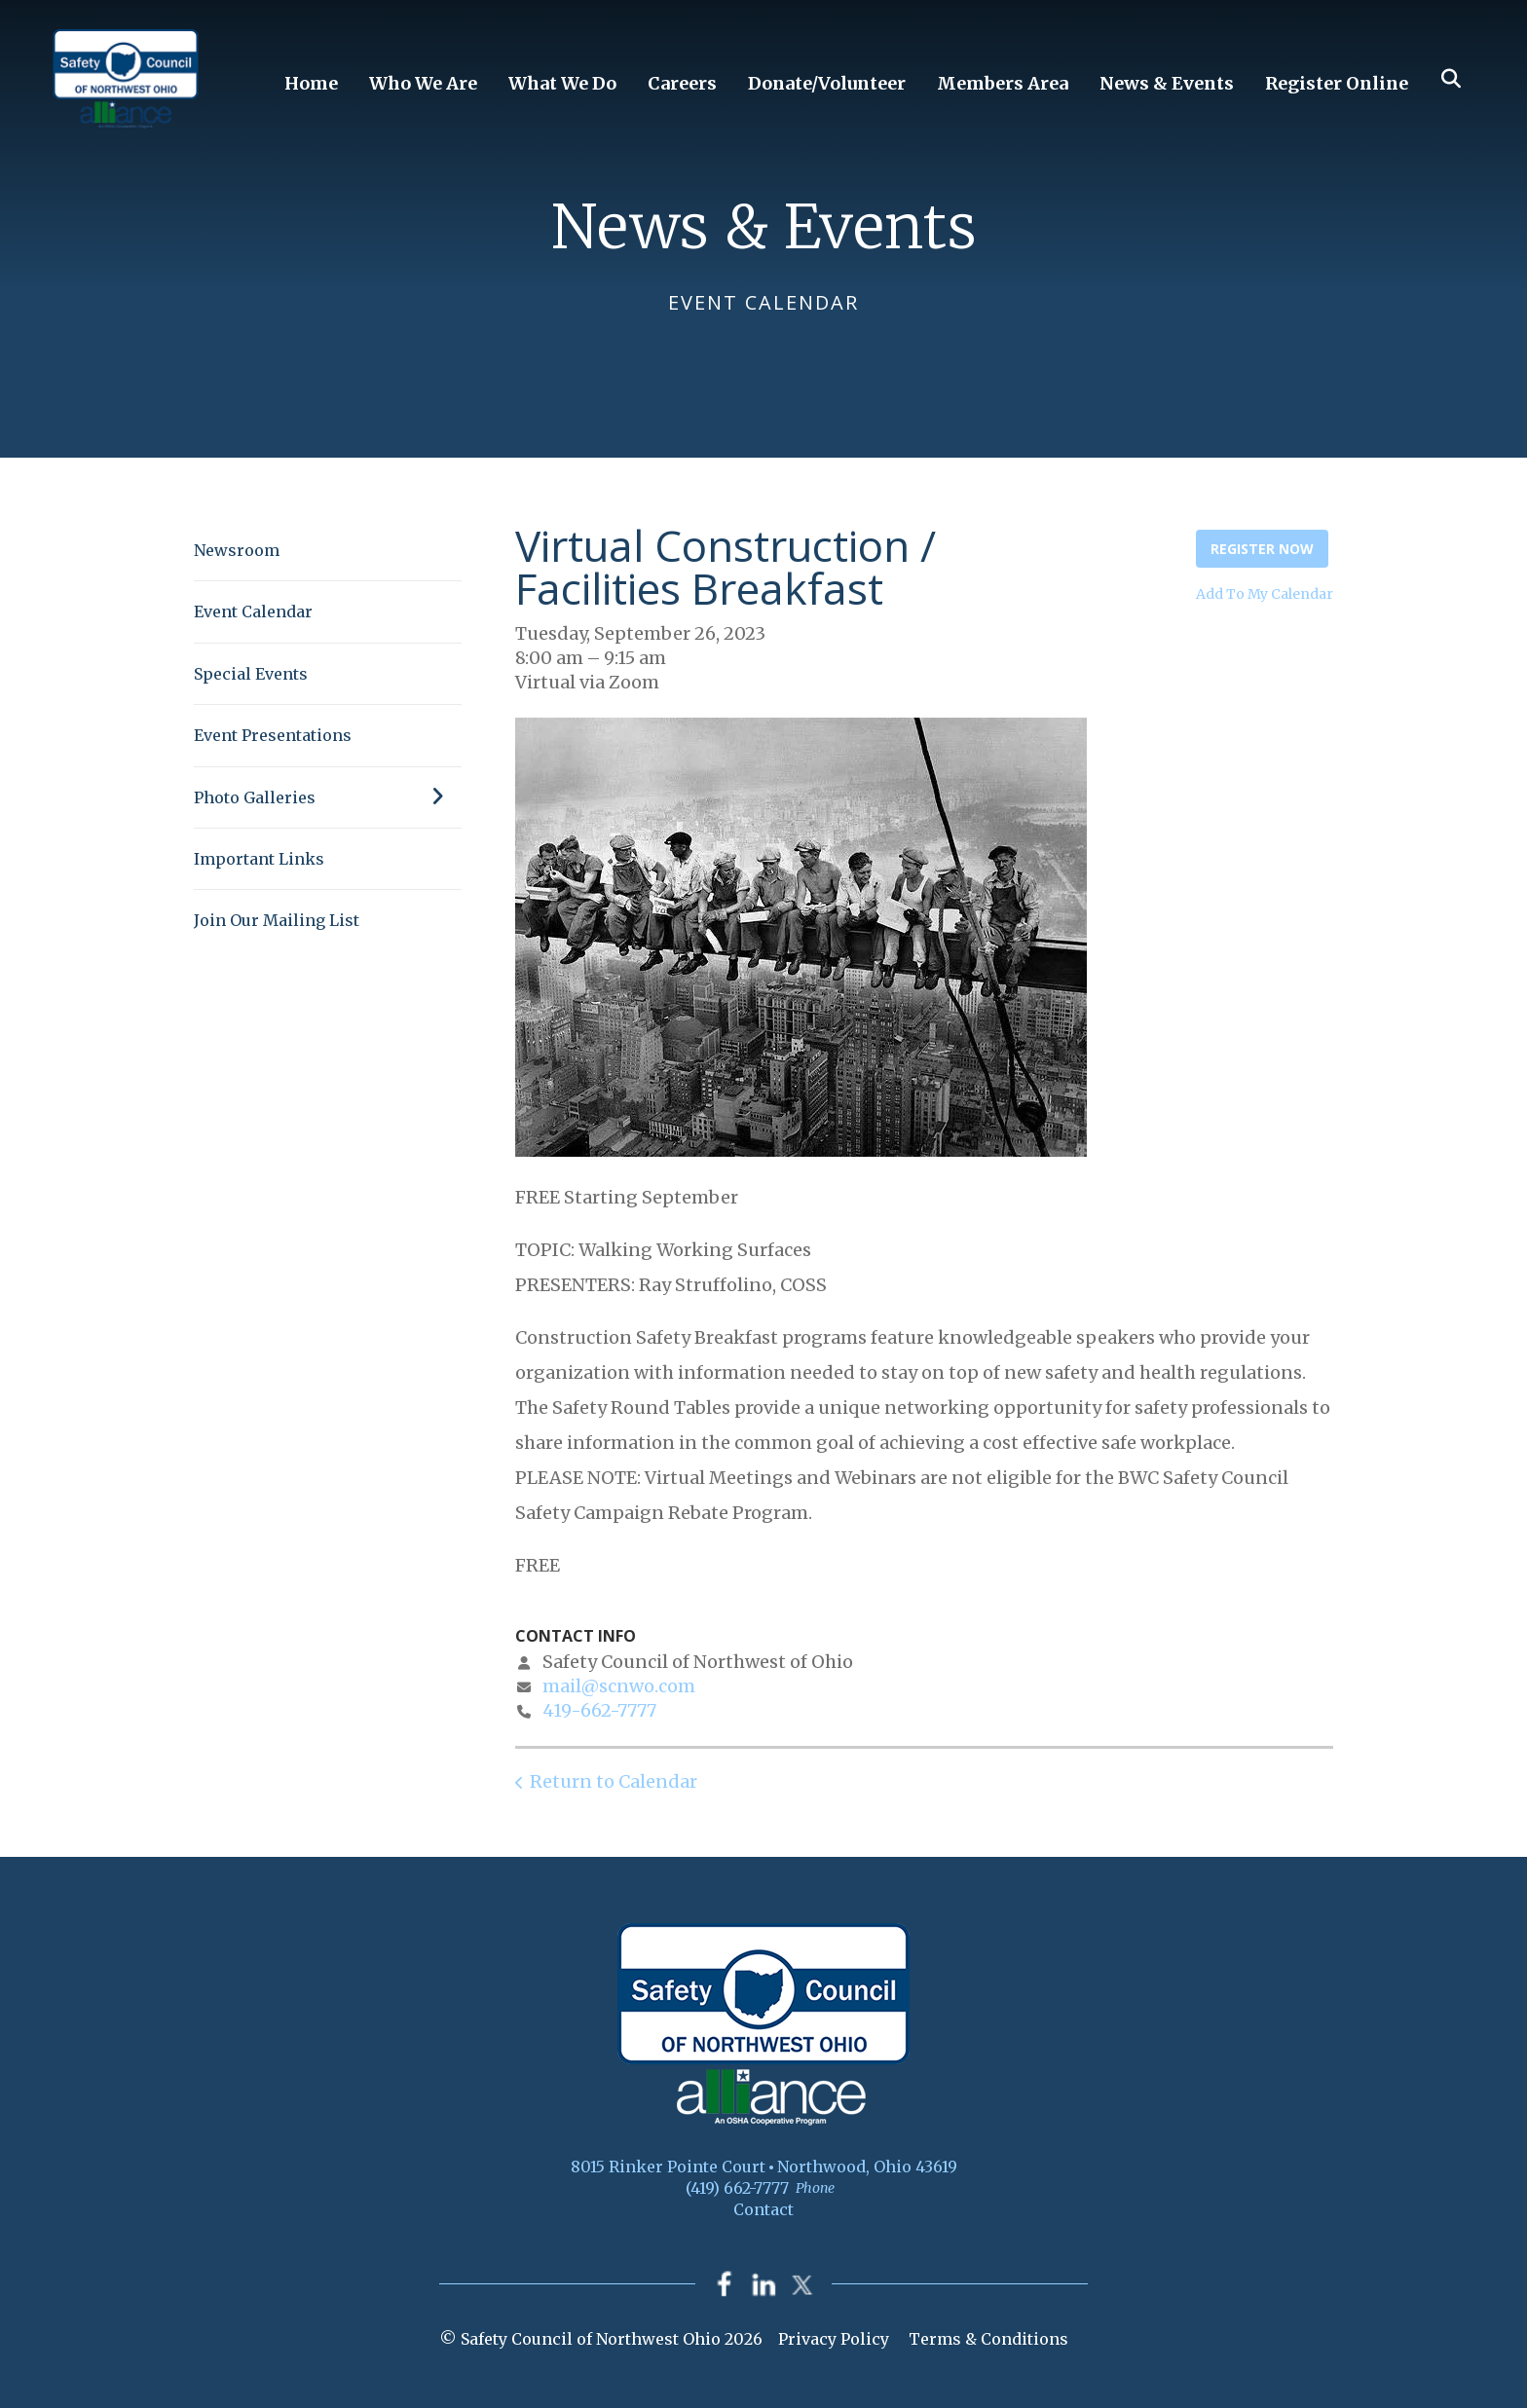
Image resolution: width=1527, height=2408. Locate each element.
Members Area (1002, 83)
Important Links (259, 859)
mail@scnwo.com (618, 1686)
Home (311, 83)
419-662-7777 (599, 1710)
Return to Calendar (613, 1781)
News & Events (1166, 83)
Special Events (251, 674)
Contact (763, 2209)
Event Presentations (273, 735)
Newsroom (236, 550)
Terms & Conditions (988, 2339)
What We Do (562, 83)
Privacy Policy (833, 2339)
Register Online (1336, 83)
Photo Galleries (328, 797)
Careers (682, 83)
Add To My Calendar (1264, 594)
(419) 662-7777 (737, 2188)
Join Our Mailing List (276, 920)
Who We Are (423, 83)
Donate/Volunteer (827, 83)
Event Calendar (253, 611)
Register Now (1262, 548)
